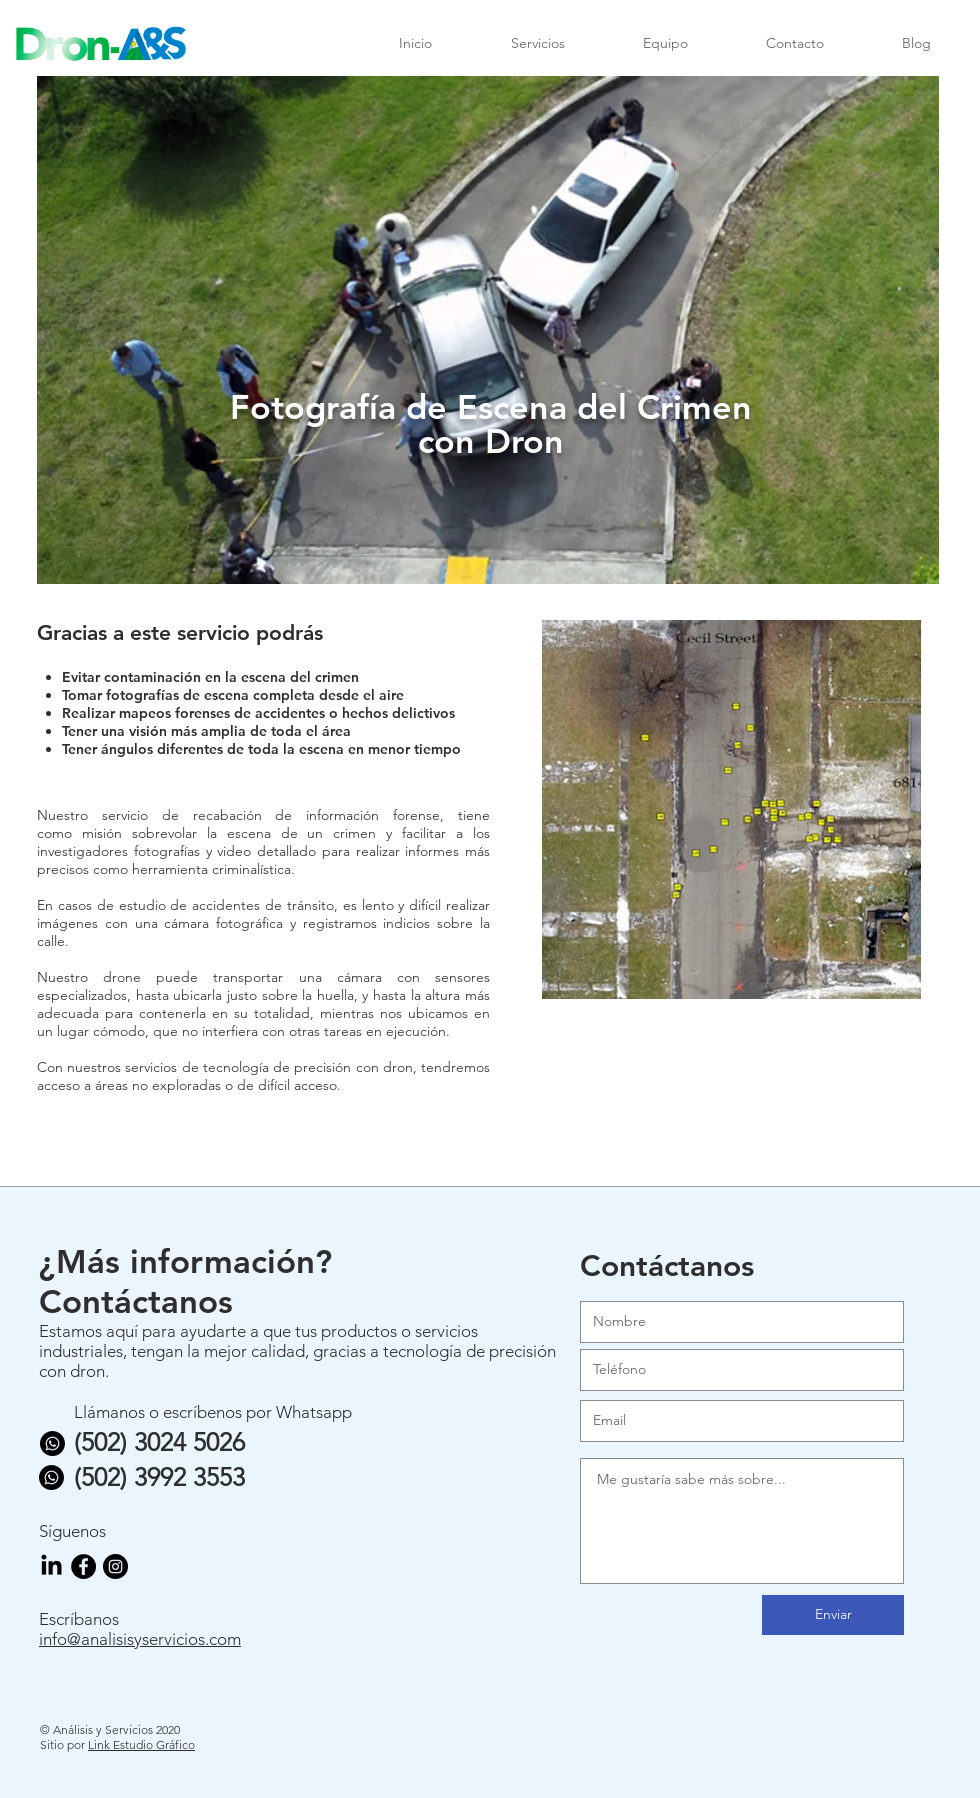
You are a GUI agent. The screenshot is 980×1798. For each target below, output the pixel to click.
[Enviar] (833, 1615)
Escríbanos (79, 1619)
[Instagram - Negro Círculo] (115, 1566)
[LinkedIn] (51, 1566)
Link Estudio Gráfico (141, 1744)
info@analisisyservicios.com (140, 1639)
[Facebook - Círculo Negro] (83, 1566)
